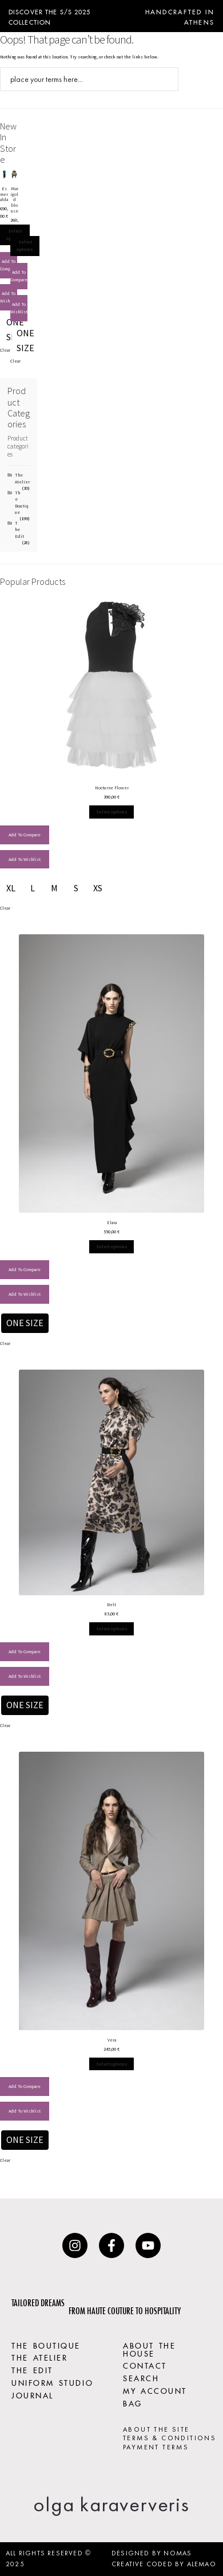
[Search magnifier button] (166, 79)
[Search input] (81, 79)
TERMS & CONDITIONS (169, 2438)
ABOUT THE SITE (156, 2429)
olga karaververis (111, 2504)
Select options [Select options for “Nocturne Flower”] (112, 812)
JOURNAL (32, 2394)
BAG (132, 2402)
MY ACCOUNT (155, 2390)
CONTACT (145, 2364)
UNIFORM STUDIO (52, 2382)
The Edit (19, 529)
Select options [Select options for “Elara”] (112, 1246)
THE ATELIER (39, 2356)
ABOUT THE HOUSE (149, 2348)
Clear (5, 350)
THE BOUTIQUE (46, 2344)
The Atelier (22, 478)
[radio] (25, 340)
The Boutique (22, 502)
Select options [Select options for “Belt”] (112, 1628)
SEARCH (141, 2377)
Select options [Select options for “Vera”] (112, 2064)
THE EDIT (32, 2369)
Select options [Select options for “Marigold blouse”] (25, 245)
